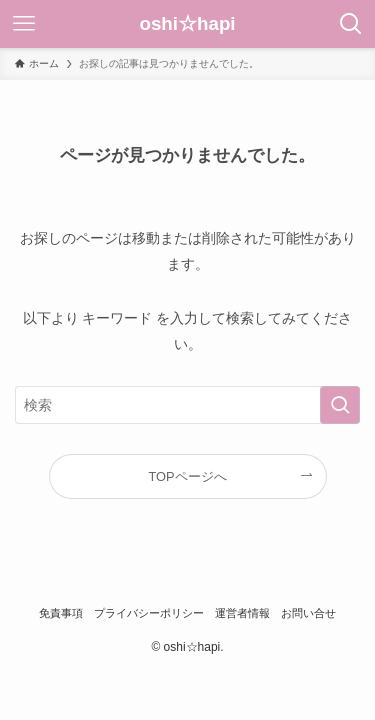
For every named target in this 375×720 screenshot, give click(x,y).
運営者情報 (242, 613)
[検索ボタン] (351, 24)
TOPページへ (187, 476)
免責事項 (61, 613)
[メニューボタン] (24, 24)
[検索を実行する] (340, 405)
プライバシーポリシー (149, 613)
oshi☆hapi (187, 24)
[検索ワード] (187, 405)
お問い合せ (308, 613)
